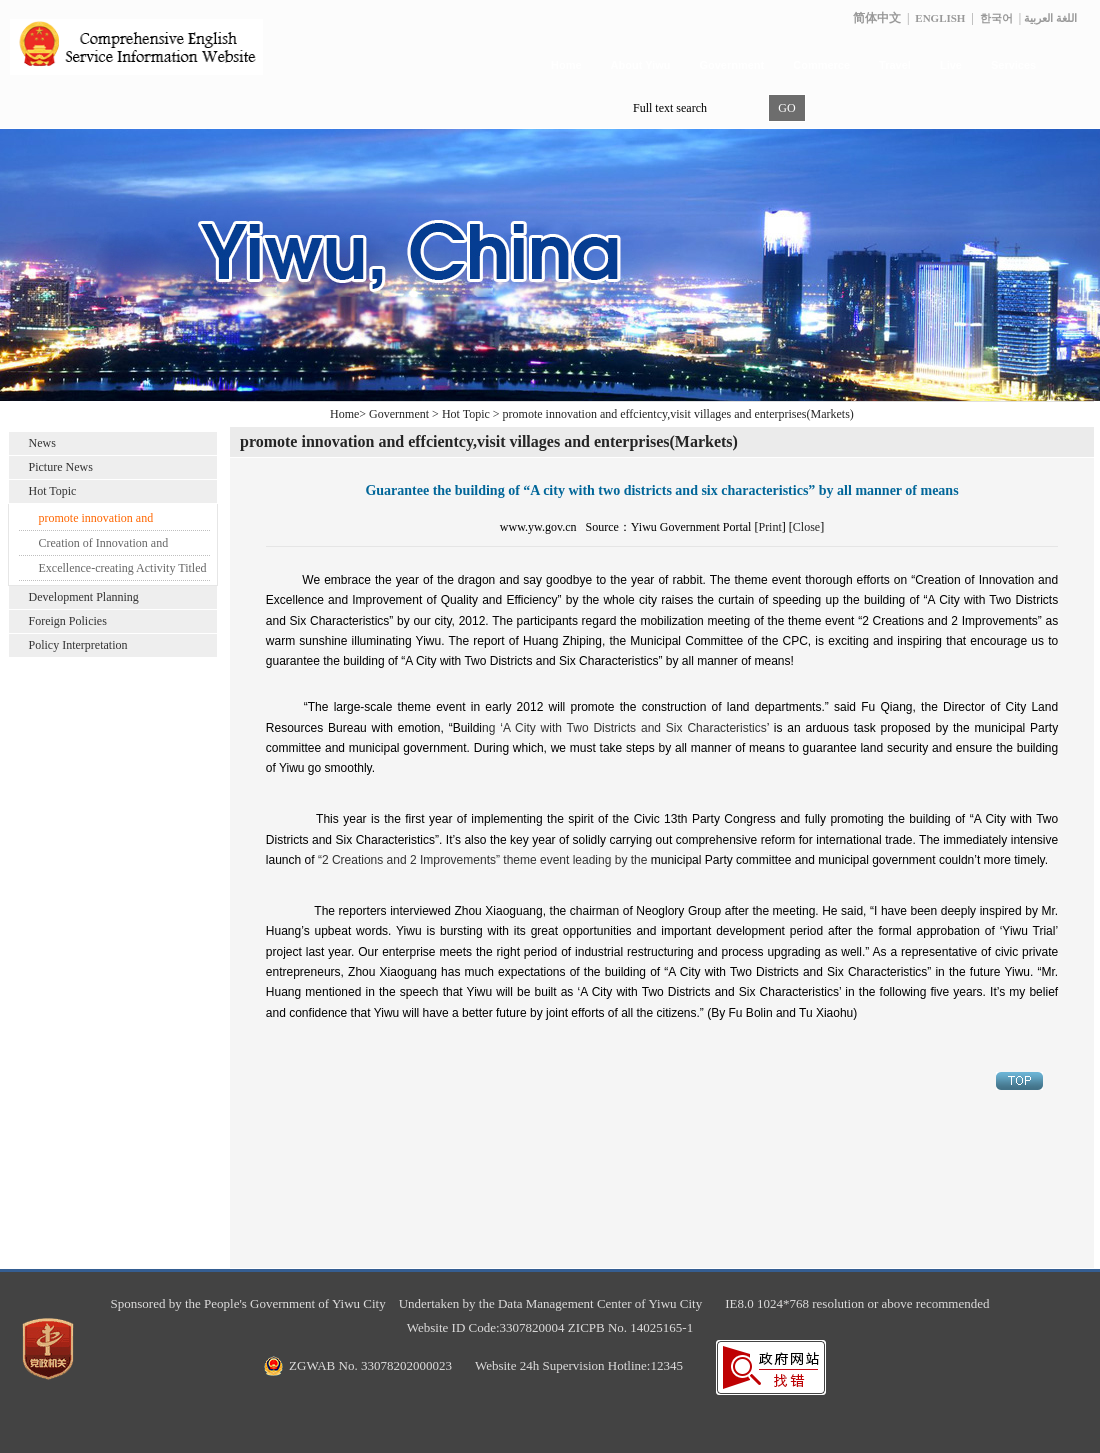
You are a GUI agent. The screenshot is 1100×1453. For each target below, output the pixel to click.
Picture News (61, 467)
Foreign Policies (68, 621)
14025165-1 (661, 1327)
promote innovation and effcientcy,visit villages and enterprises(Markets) (104, 521)
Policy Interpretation (78, 645)
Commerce (821, 65)
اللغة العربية (1050, 18)
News (42, 443)
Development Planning (84, 597)
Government (731, 65)
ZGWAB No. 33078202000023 (370, 1365)
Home (566, 65)
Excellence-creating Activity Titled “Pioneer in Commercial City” (123, 571)
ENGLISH (940, 18)
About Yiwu (641, 65)
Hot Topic (53, 491)
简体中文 (877, 18)
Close (806, 527)
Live (951, 65)
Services (1013, 65)
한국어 (996, 18)
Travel (895, 65)
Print (769, 527)
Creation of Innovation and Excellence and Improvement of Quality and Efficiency (116, 546)
